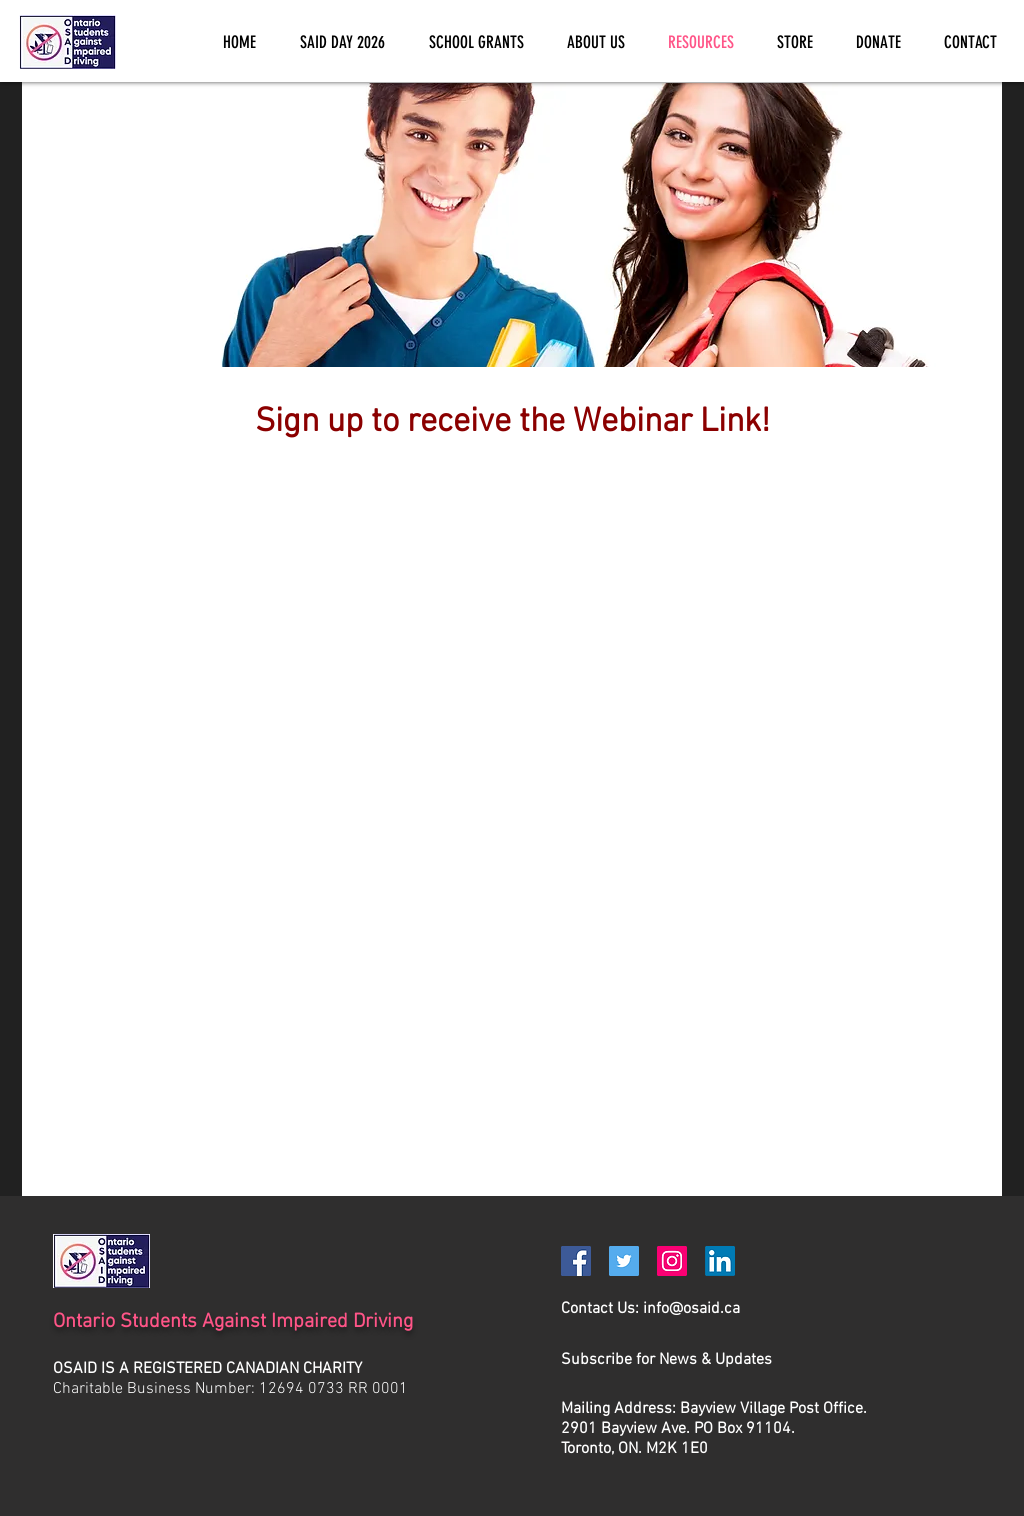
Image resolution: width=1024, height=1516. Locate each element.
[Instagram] (672, 1261)
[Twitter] (624, 1261)
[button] (666, 1360)
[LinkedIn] (720, 1261)
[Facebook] (576, 1261)
